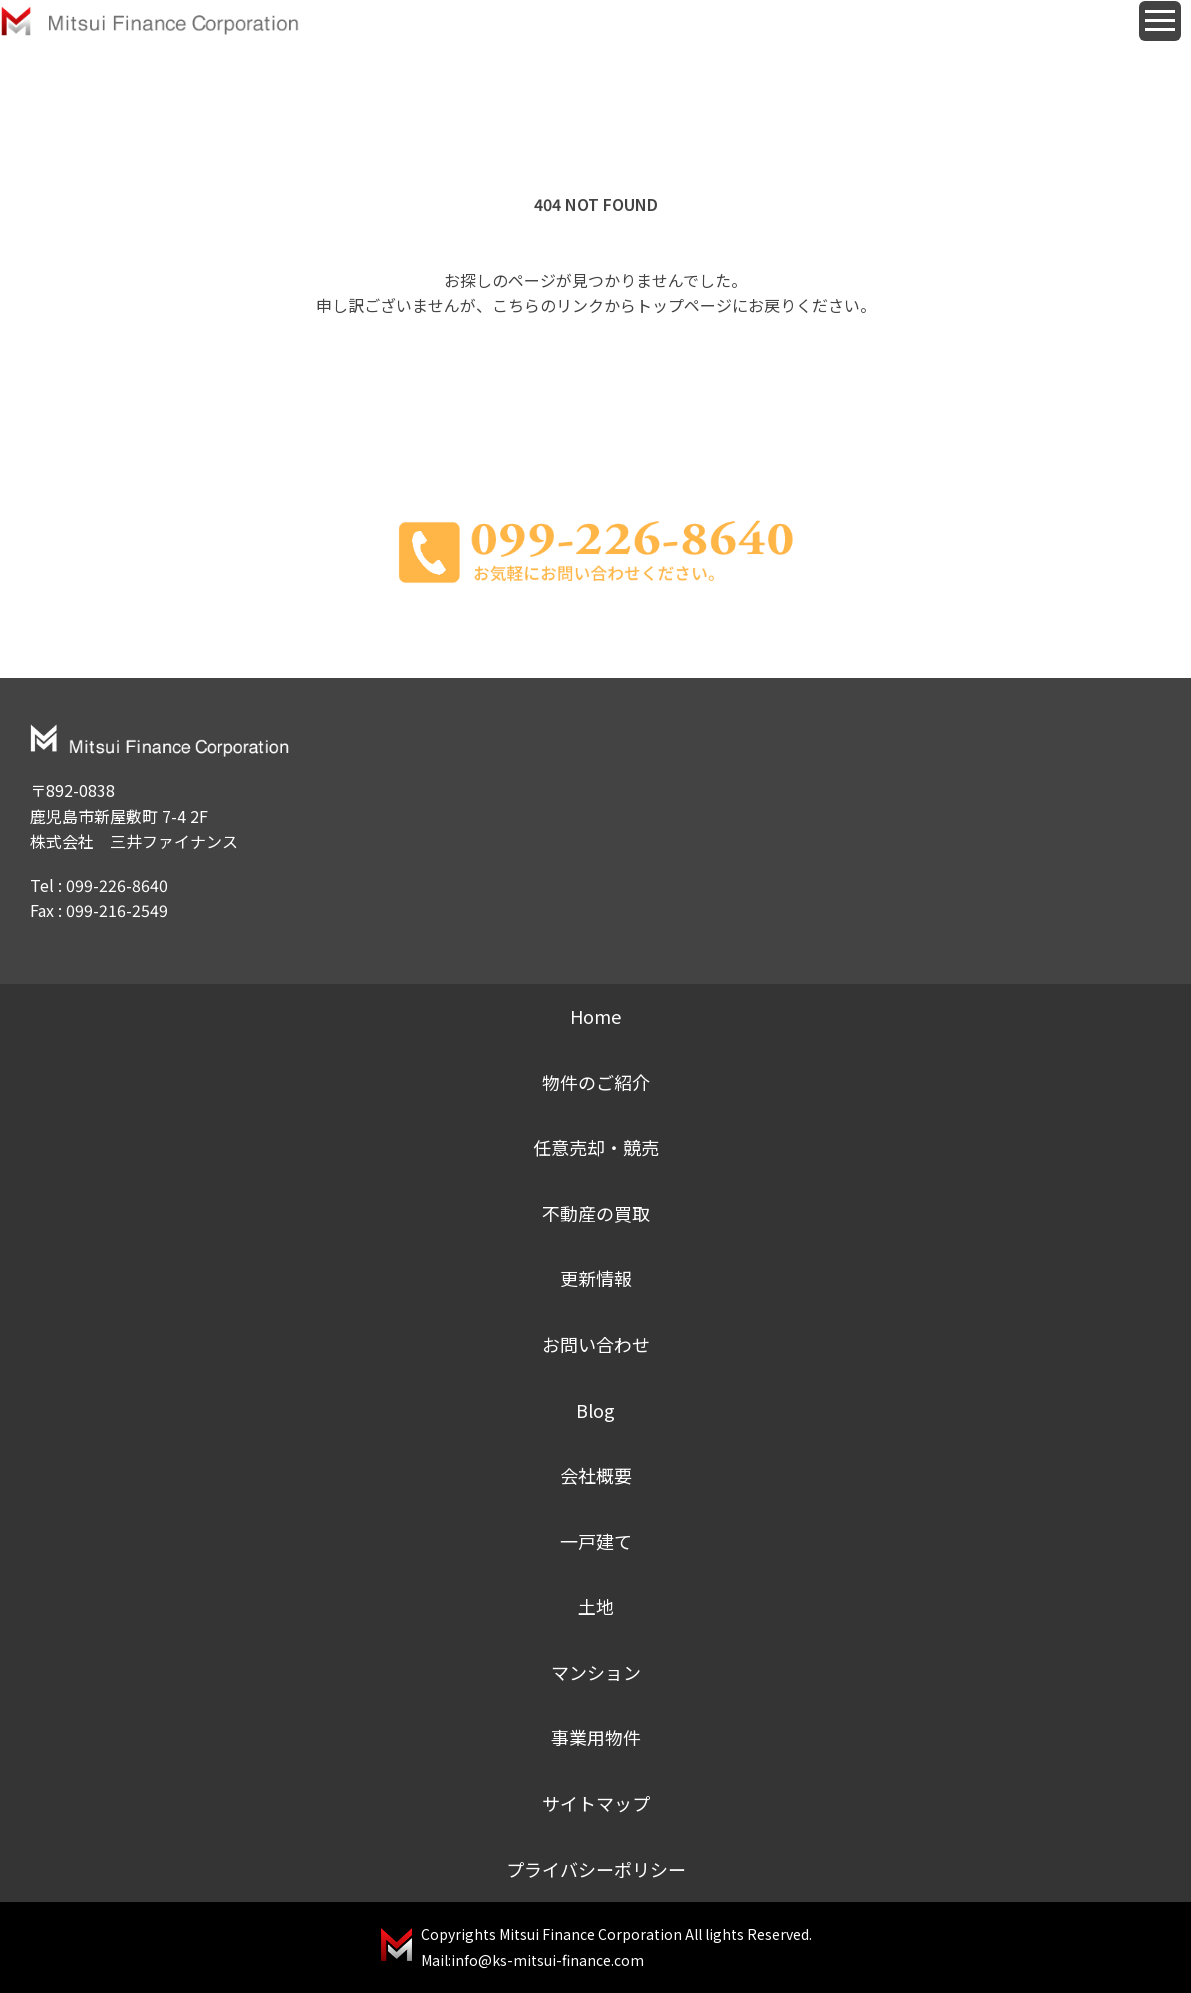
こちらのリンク (548, 305)
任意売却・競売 (596, 1147)
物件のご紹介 (596, 1082)
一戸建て (596, 1541)
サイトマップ (596, 1803)
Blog (595, 1410)
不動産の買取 (596, 1213)
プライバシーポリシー (596, 1869)
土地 (596, 1606)
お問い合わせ (596, 1344)
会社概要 (596, 1475)
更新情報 (596, 1278)
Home (595, 1016)
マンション (596, 1672)
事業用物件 (596, 1737)
